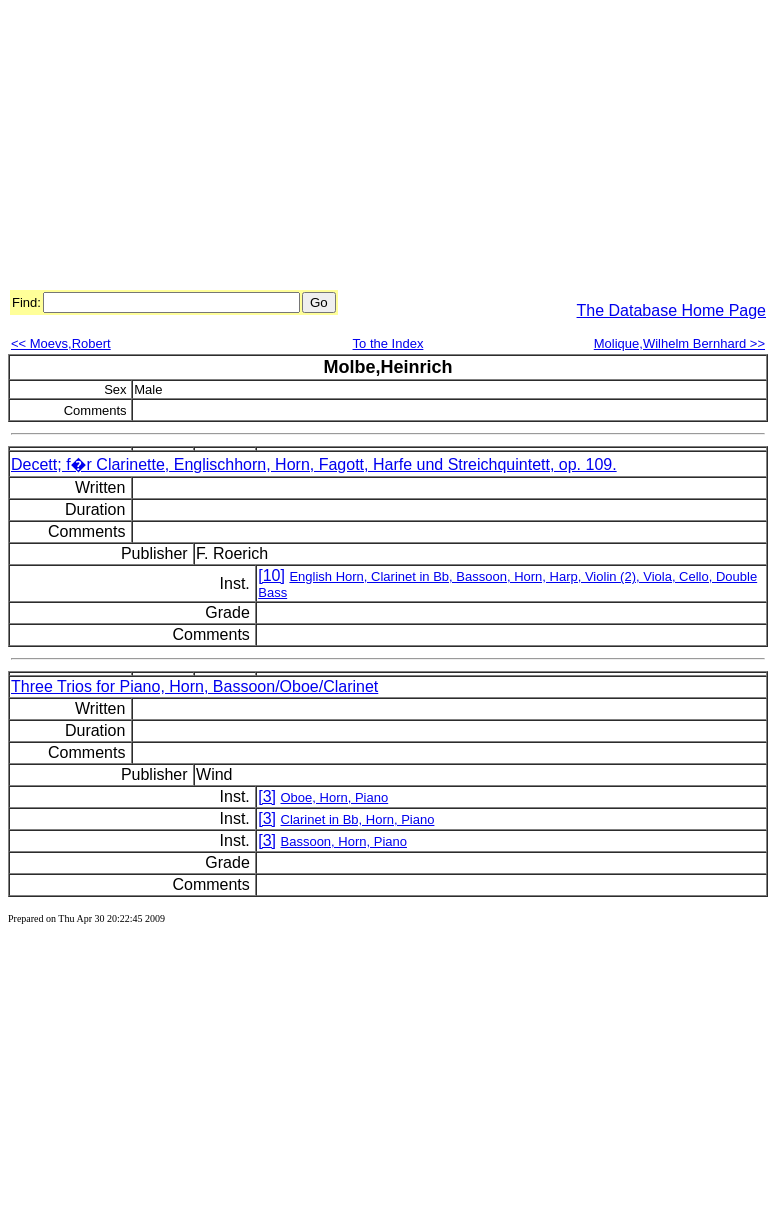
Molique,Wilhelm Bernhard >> (679, 343)
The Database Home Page (671, 310)
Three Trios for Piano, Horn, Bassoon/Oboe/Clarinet (194, 686)
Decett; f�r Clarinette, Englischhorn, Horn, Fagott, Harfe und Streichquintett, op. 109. (314, 464)
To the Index (388, 343)
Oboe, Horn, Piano (335, 797)
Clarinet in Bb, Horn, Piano (358, 819)
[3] (267, 796)
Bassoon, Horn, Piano (344, 841)
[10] (271, 575)
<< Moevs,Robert (61, 343)
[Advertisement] (306, 148)
